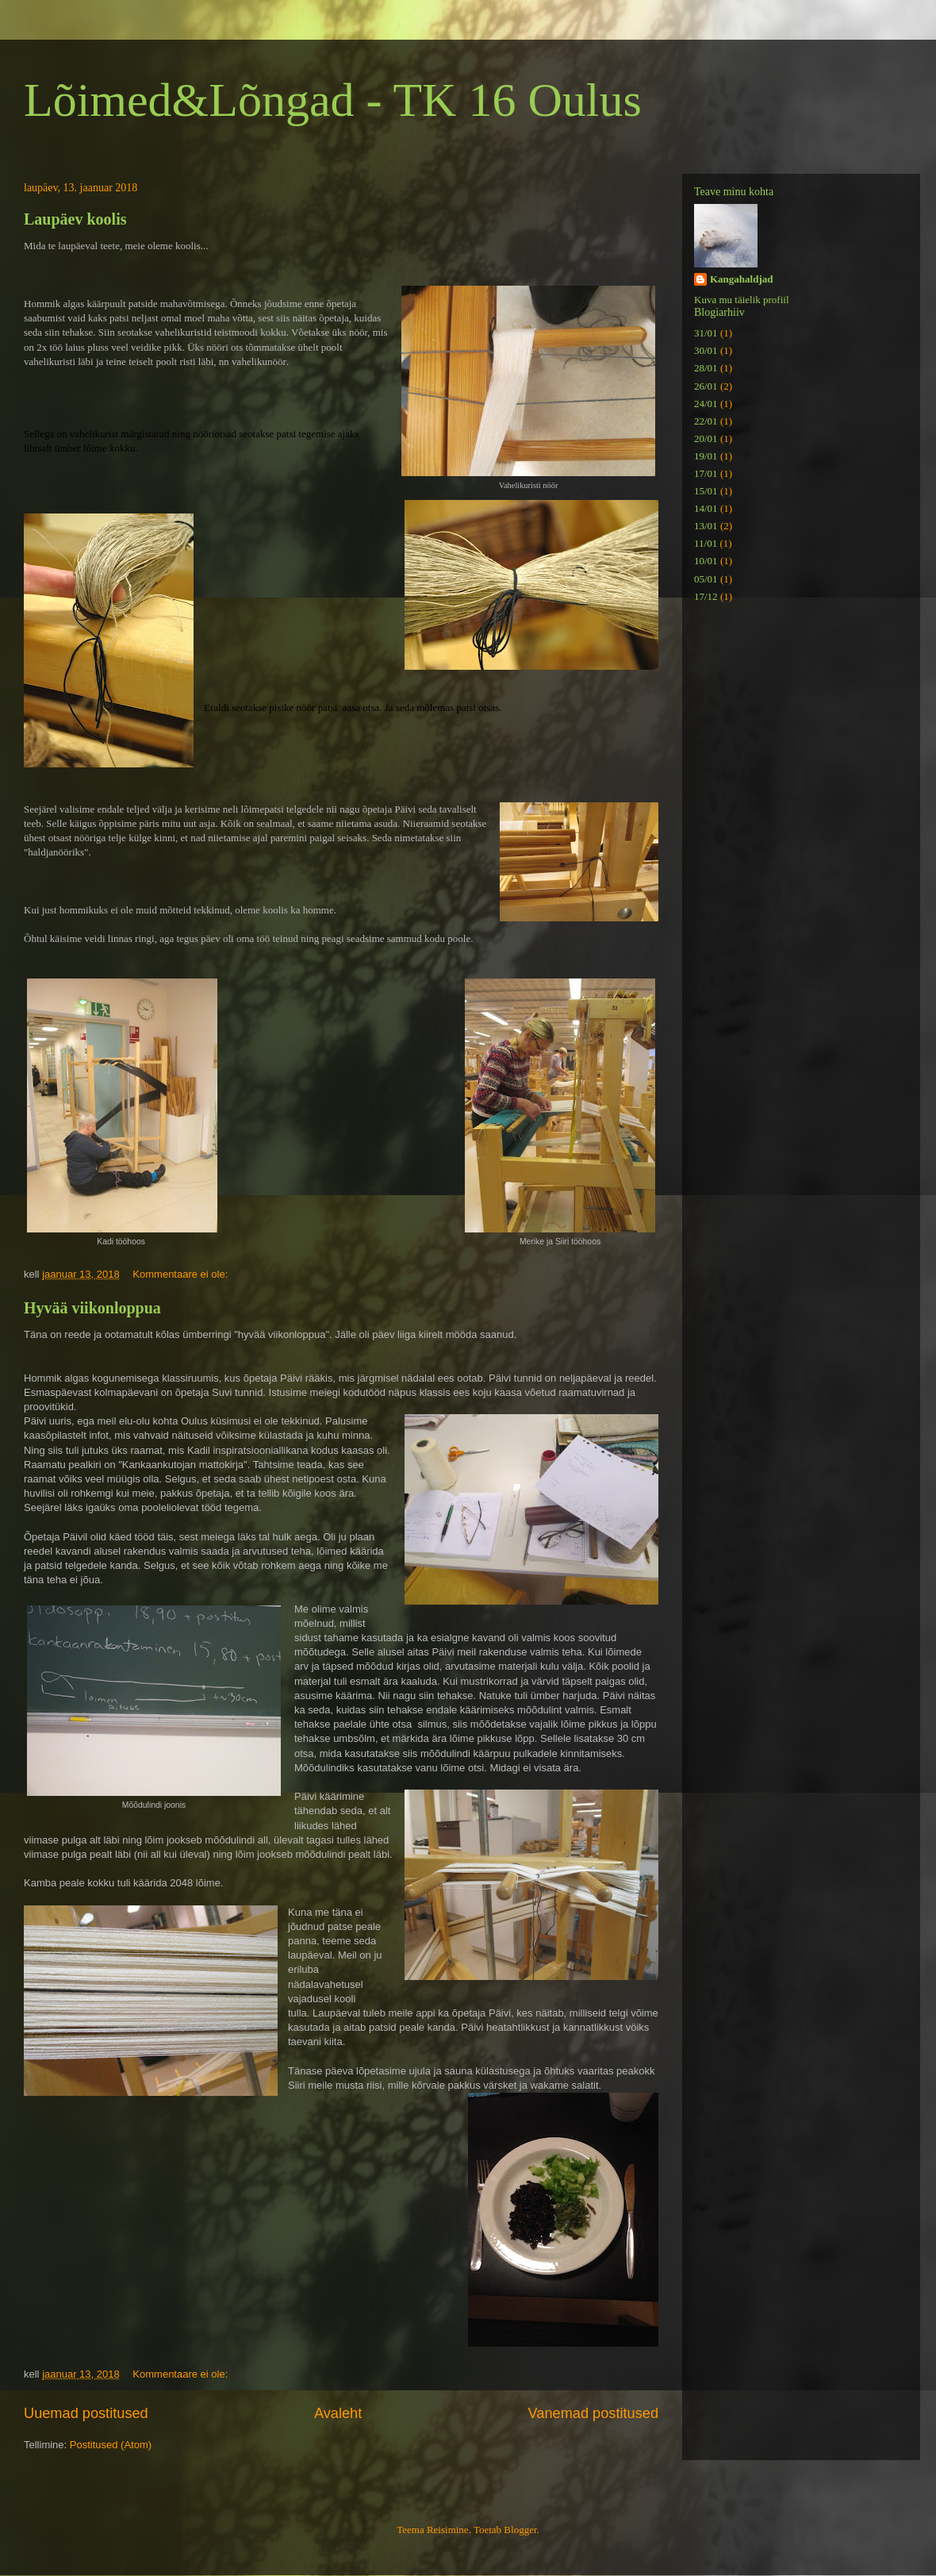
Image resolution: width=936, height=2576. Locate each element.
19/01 (706, 456)
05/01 (706, 579)
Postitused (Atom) (111, 2445)
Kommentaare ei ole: (181, 1274)
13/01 (706, 526)
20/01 (706, 438)
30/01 (706, 350)
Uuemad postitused (86, 2413)
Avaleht (338, 2413)
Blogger (520, 2530)
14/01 (706, 508)
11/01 (705, 543)
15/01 (706, 491)
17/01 (706, 473)
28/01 (706, 368)
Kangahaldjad (741, 279)
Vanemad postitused (593, 2413)
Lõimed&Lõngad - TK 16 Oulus (333, 100)
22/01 (706, 421)
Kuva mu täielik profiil (741, 300)
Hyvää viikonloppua (92, 1308)
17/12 (706, 596)
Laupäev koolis (75, 219)
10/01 (706, 561)
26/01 (706, 386)
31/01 (706, 333)
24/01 (706, 403)
